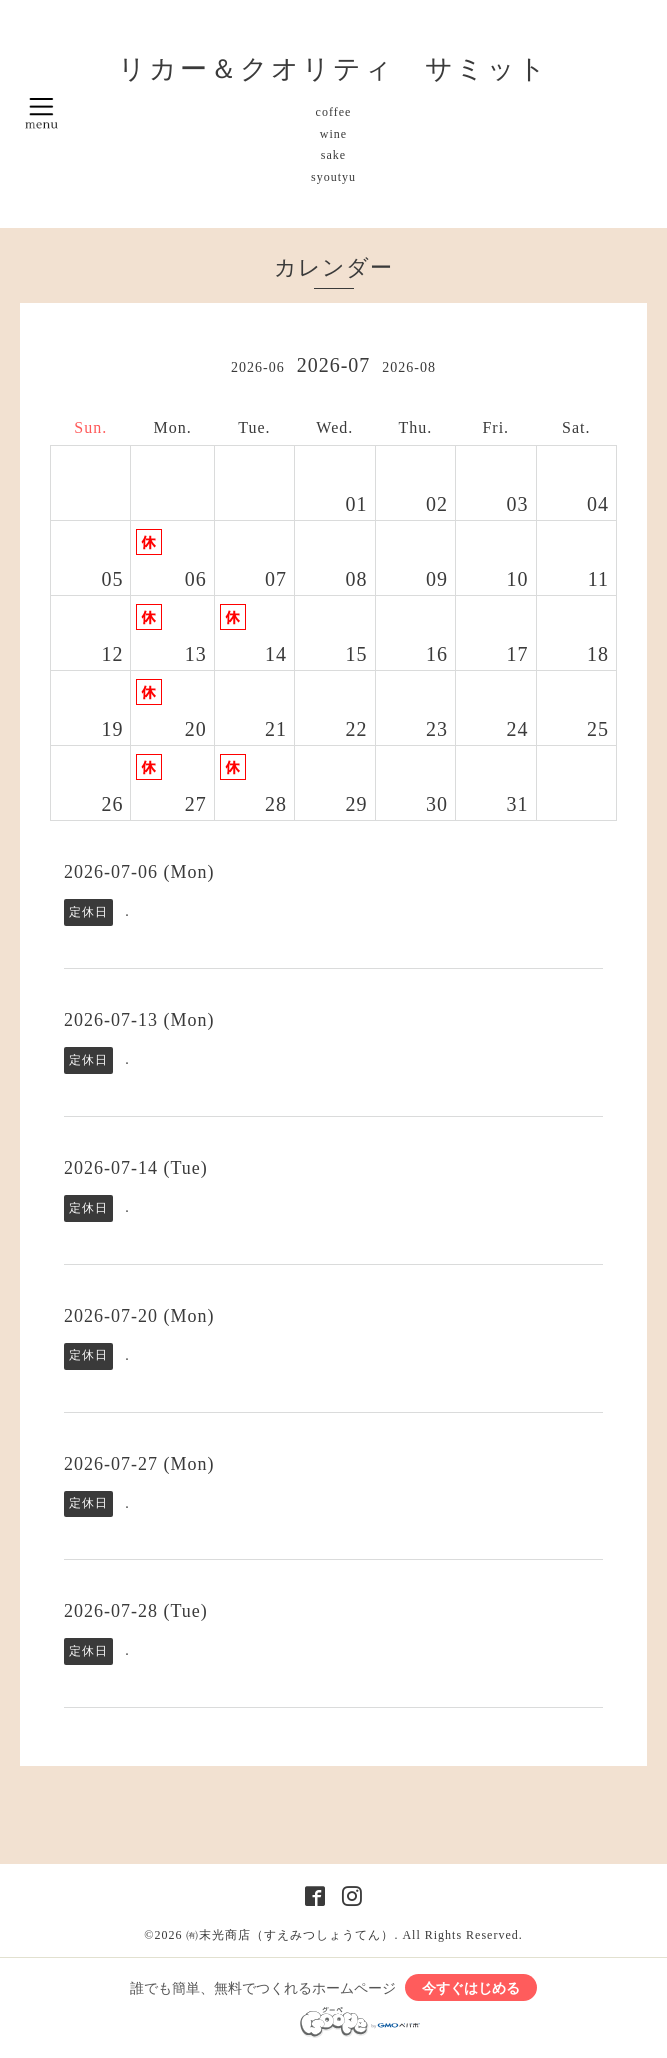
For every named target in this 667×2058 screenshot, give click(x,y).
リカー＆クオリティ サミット (333, 69)
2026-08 (409, 367)
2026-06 (258, 367)
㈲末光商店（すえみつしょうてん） (290, 1935)
